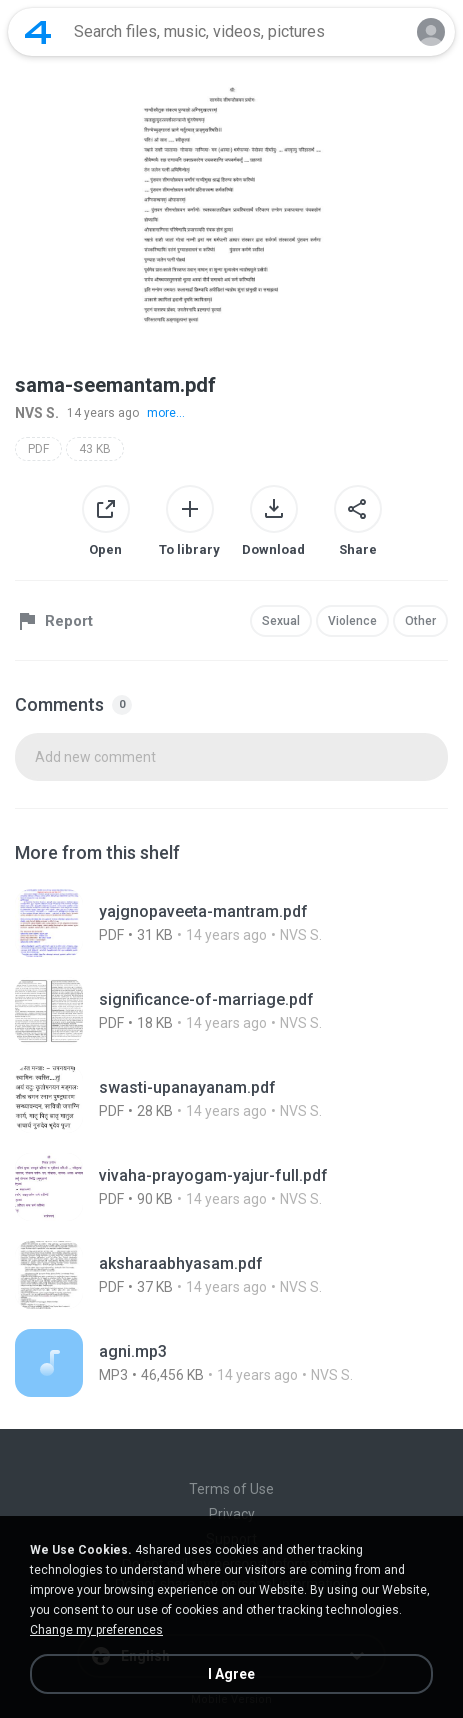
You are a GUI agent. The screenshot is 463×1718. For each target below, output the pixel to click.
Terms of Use (231, 1489)
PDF (38, 449)
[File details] (231, 923)
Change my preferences (96, 1630)
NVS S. (37, 413)
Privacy (232, 1514)
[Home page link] (38, 32)
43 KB (95, 449)
